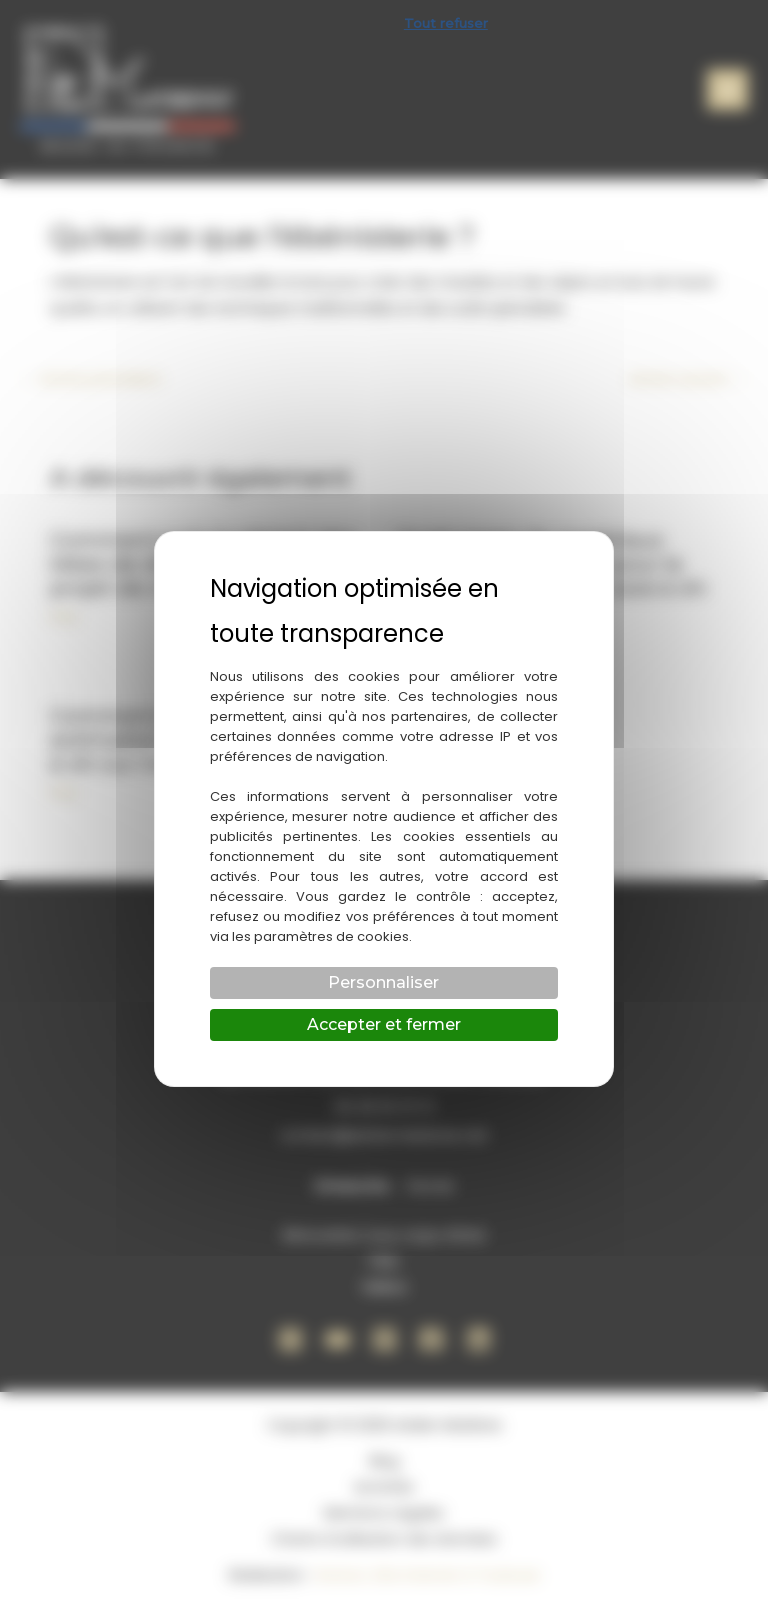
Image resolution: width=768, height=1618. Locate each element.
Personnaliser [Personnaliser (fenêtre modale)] (383, 982)
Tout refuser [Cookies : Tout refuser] (446, 23)
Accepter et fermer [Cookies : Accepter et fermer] (384, 1024)
